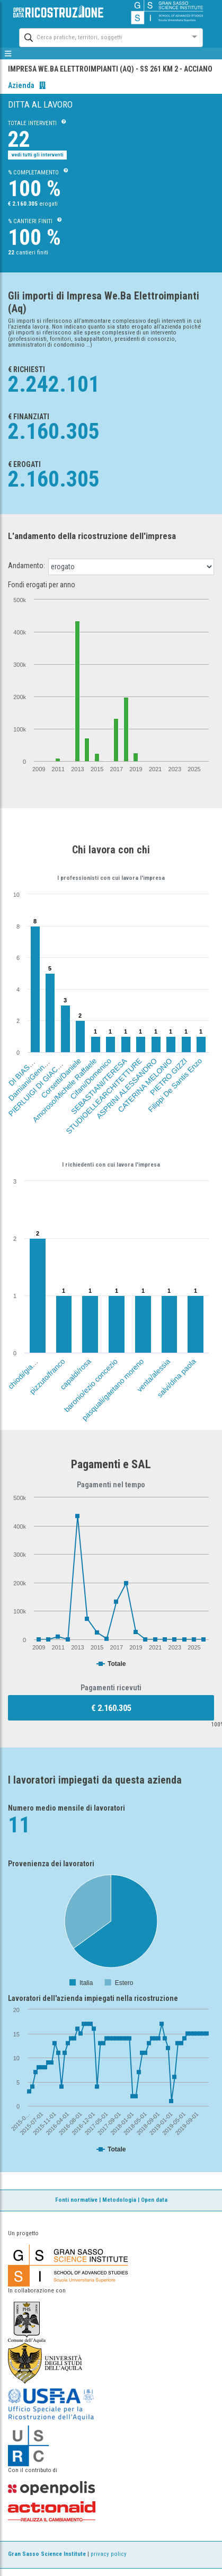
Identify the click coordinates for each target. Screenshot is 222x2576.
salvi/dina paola (177, 1378)
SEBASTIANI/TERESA (98, 1086)
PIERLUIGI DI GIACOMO (39, 1085)
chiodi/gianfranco (29, 1368)
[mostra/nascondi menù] (8, 53)
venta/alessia (153, 1375)
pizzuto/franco (47, 1376)
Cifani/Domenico (90, 1078)
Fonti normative (76, 2199)
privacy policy (109, 2554)
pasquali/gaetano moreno (112, 1390)
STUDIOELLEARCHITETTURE (103, 1095)
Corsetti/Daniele (61, 1078)
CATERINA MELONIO (144, 1085)
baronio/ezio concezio (91, 1385)
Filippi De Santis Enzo (174, 1085)
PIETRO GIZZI (168, 1076)
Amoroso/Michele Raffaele (64, 1090)
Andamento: (26, 565)
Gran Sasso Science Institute (47, 2554)
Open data (154, 2199)
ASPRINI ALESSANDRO (126, 1088)
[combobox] (101, 36)
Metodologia (119, 2199)
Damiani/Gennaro (30, 1078)
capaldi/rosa (75, 1374)
